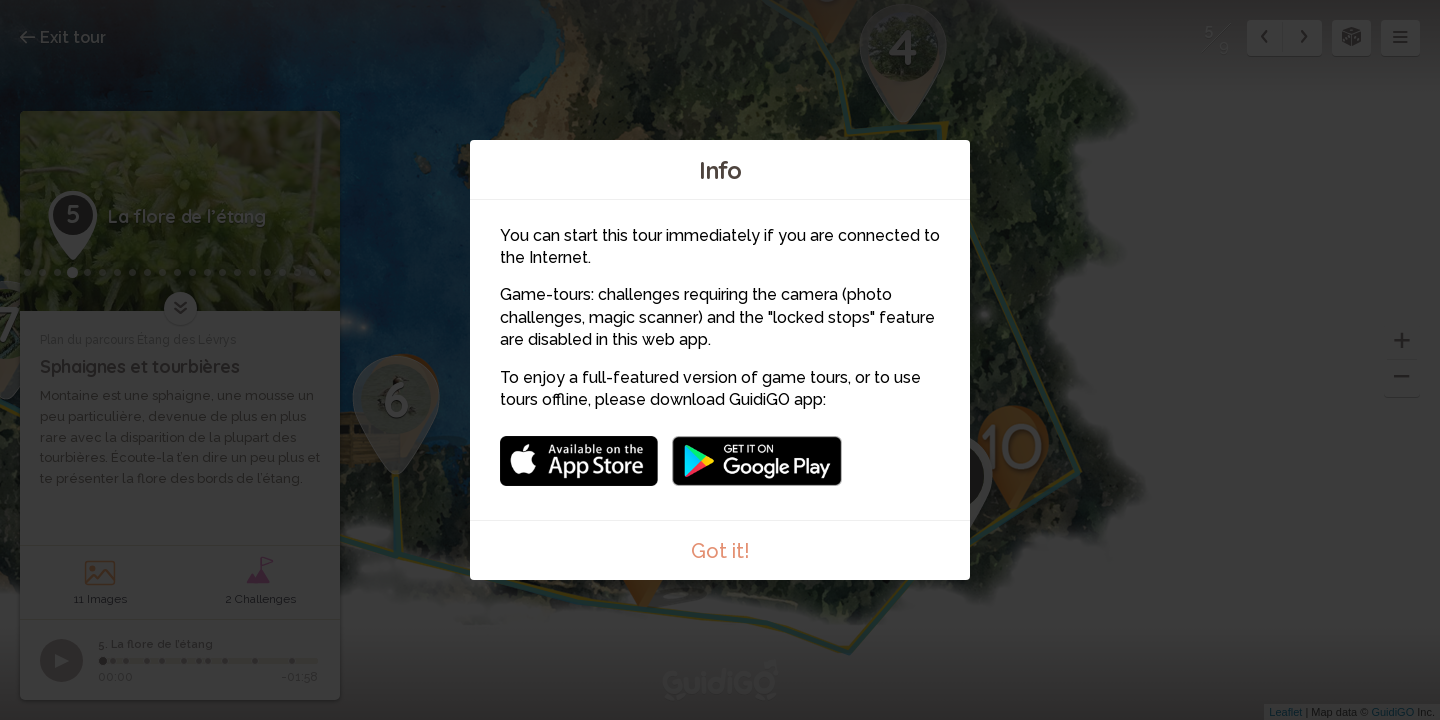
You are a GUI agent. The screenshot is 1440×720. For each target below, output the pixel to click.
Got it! (720, 551)
